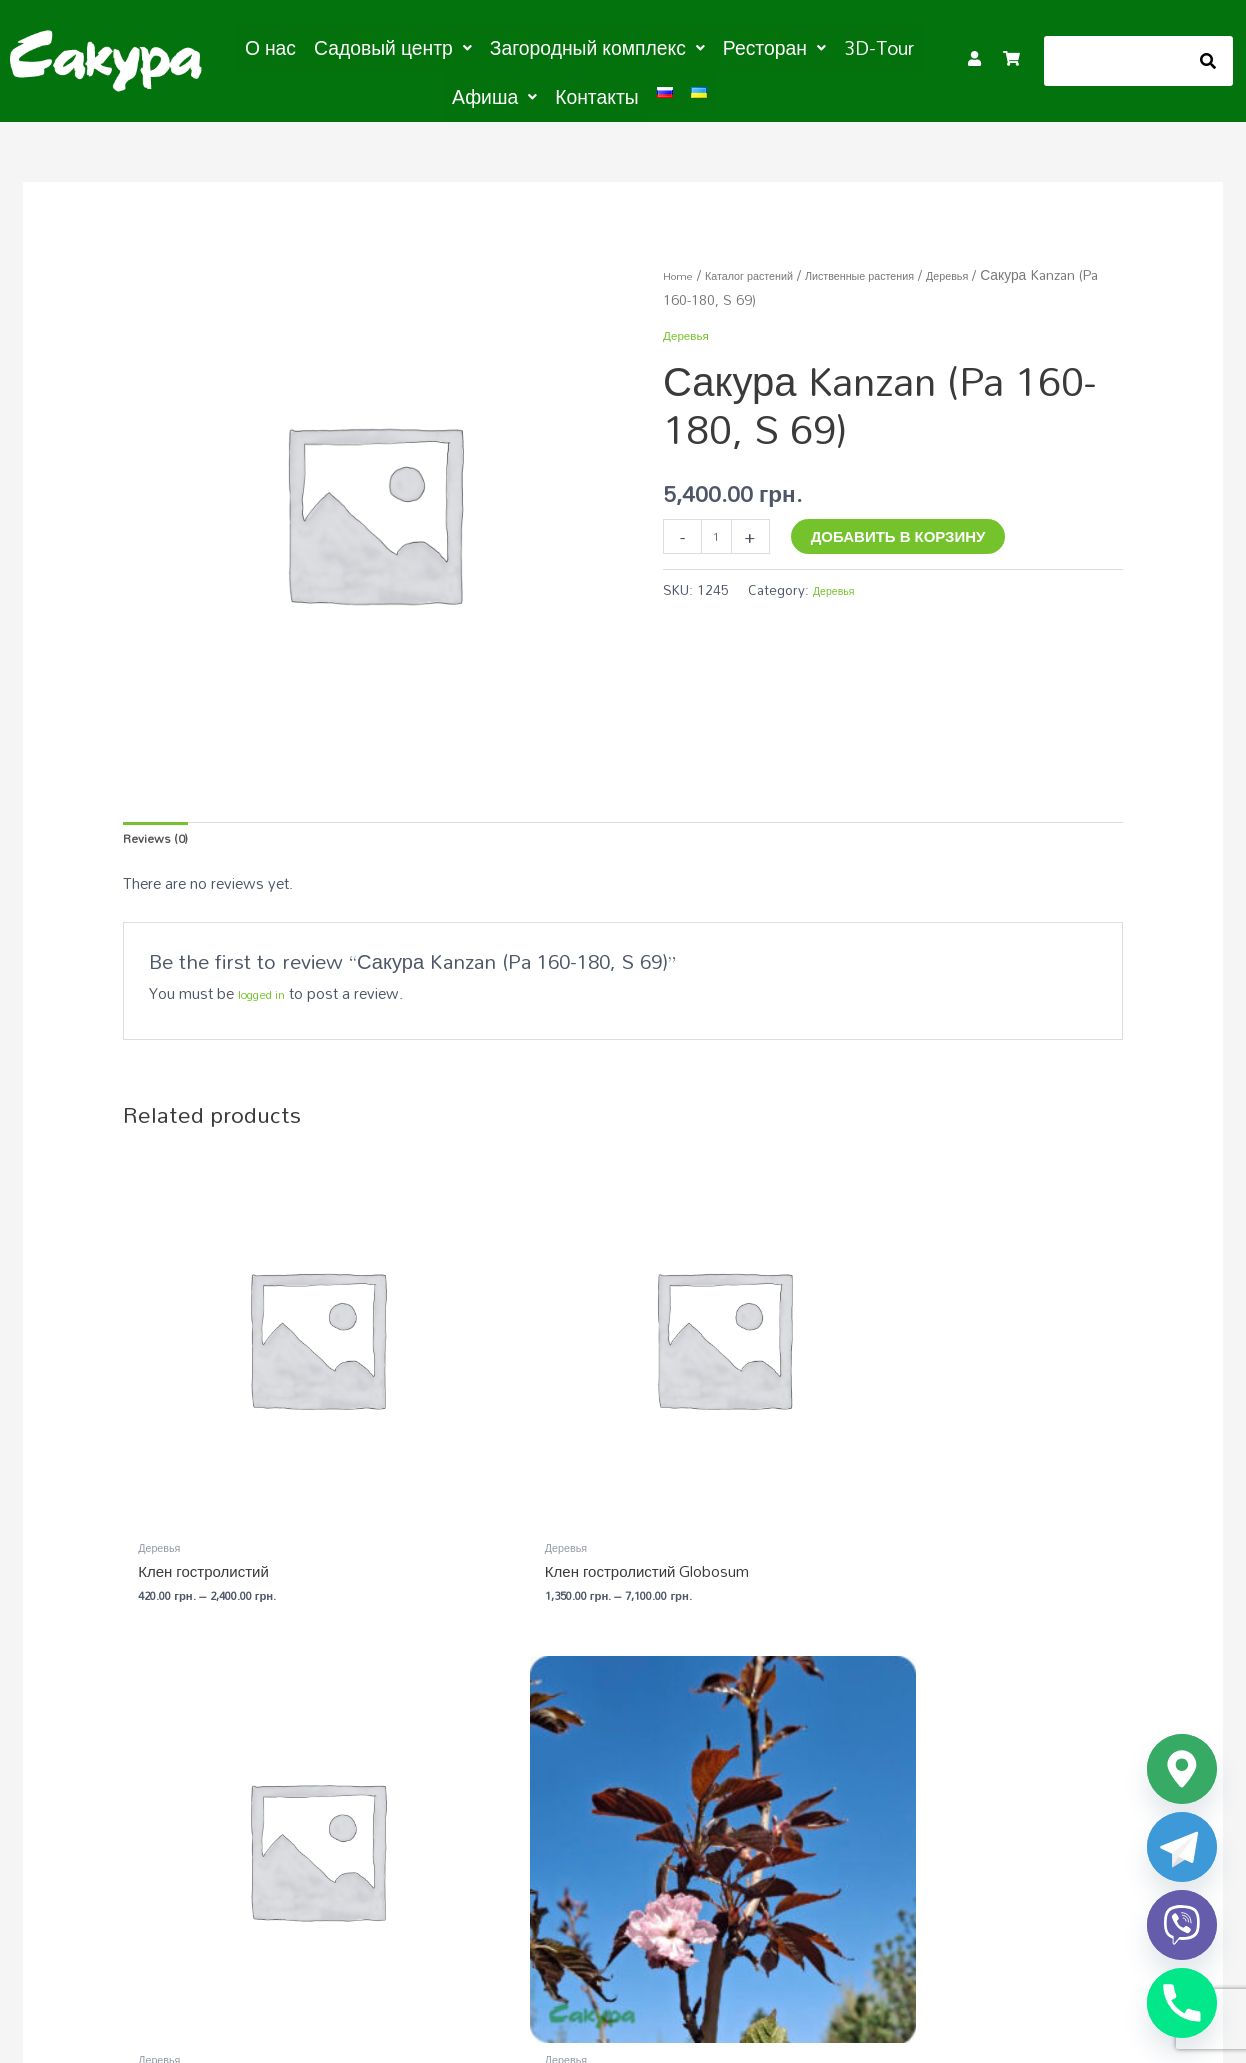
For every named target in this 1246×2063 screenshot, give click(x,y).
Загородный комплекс (871, 1741)
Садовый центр (547, 1741)
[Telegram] (1182, 1847)
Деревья (1019, 267)
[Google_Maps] (1182, 1769)
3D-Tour (792, 46)
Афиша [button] (876, 46)
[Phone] (1182, 2003)
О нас (267, 46)
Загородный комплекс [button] (548, 46)
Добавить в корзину (906, 529)
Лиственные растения (909, 267)
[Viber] (1182, 1925)
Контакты (545, 92)
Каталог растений (770, 267)
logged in (269, 996)
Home (682, 267)
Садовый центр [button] (373, 46)
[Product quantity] (720, 532)
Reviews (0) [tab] (162, 836)
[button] (373, 46)
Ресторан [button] (701, 46)
